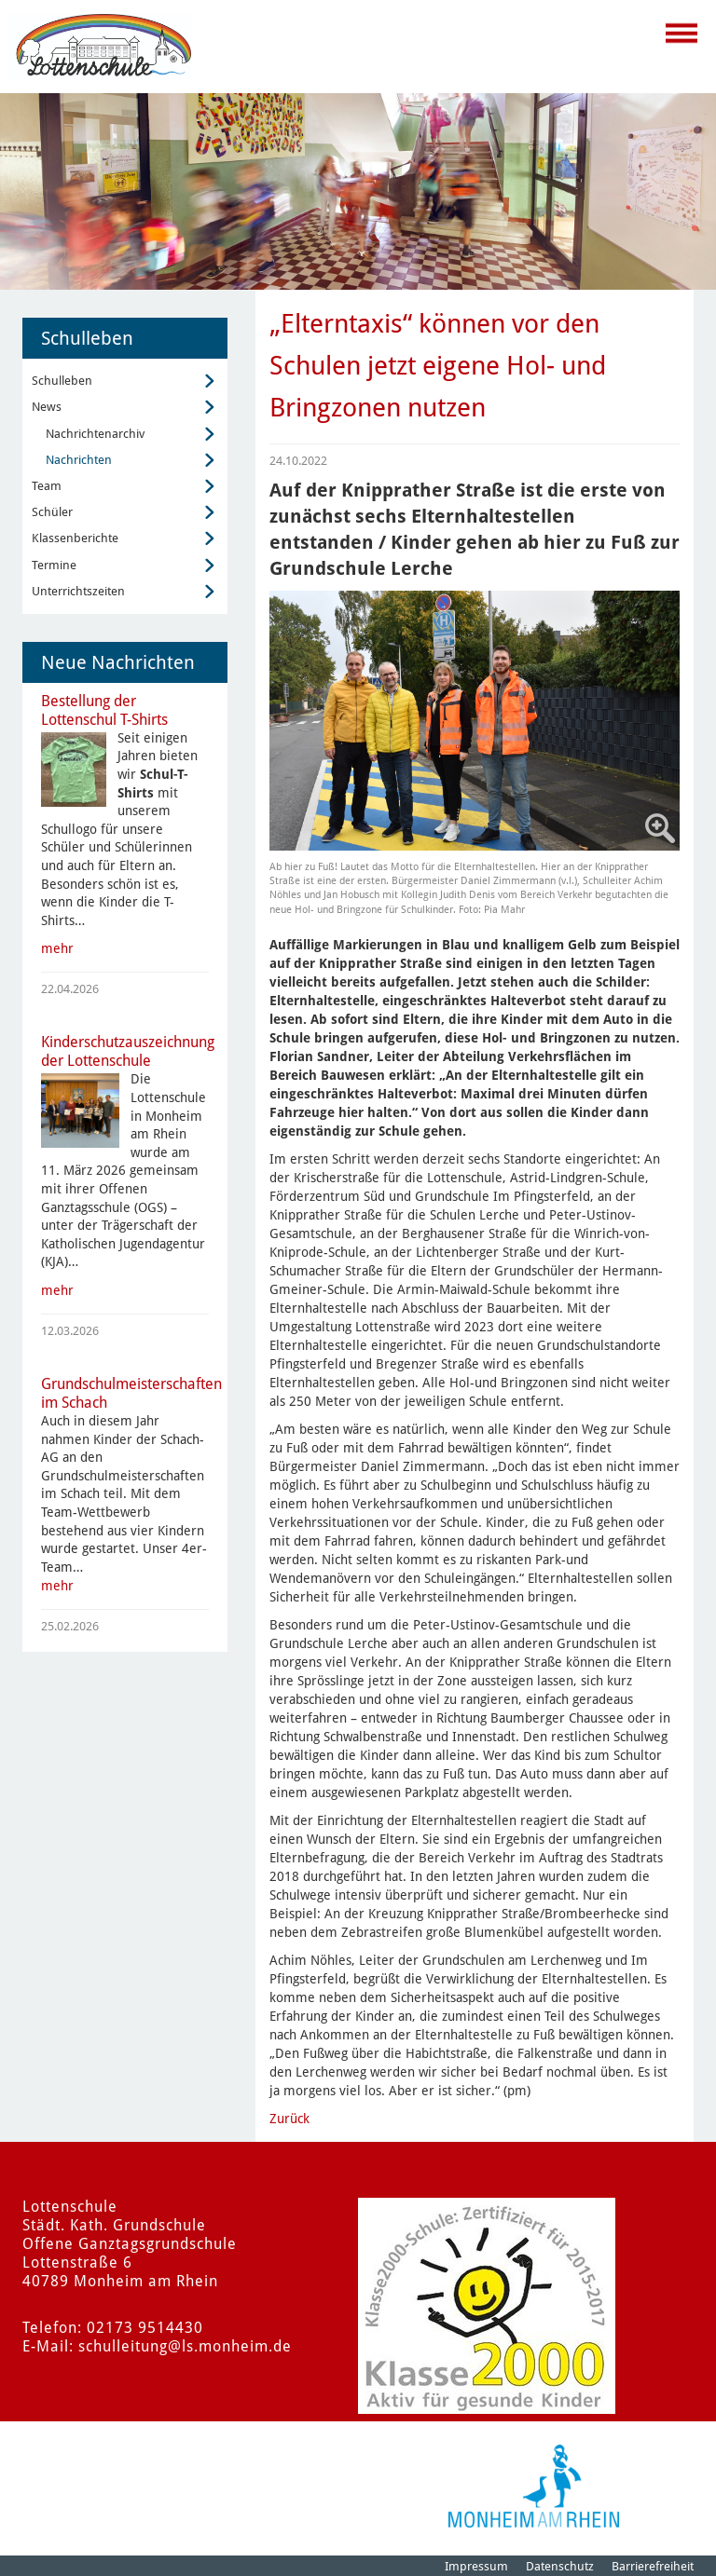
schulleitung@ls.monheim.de (185, 2346)
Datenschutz (560, 2566)
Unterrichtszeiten (78, 591)
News (47, 407)
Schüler (52, 512)
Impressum (476, 2566)
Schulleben (62, 381)
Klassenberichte (75, 538)
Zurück (289, 2118)
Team (47, 486)
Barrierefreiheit (653, 2566)
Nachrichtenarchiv (95, 434)
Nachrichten (79, 460)
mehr (57, 948)
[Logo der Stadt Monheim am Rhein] (533, 2486)
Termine (54, 565)
